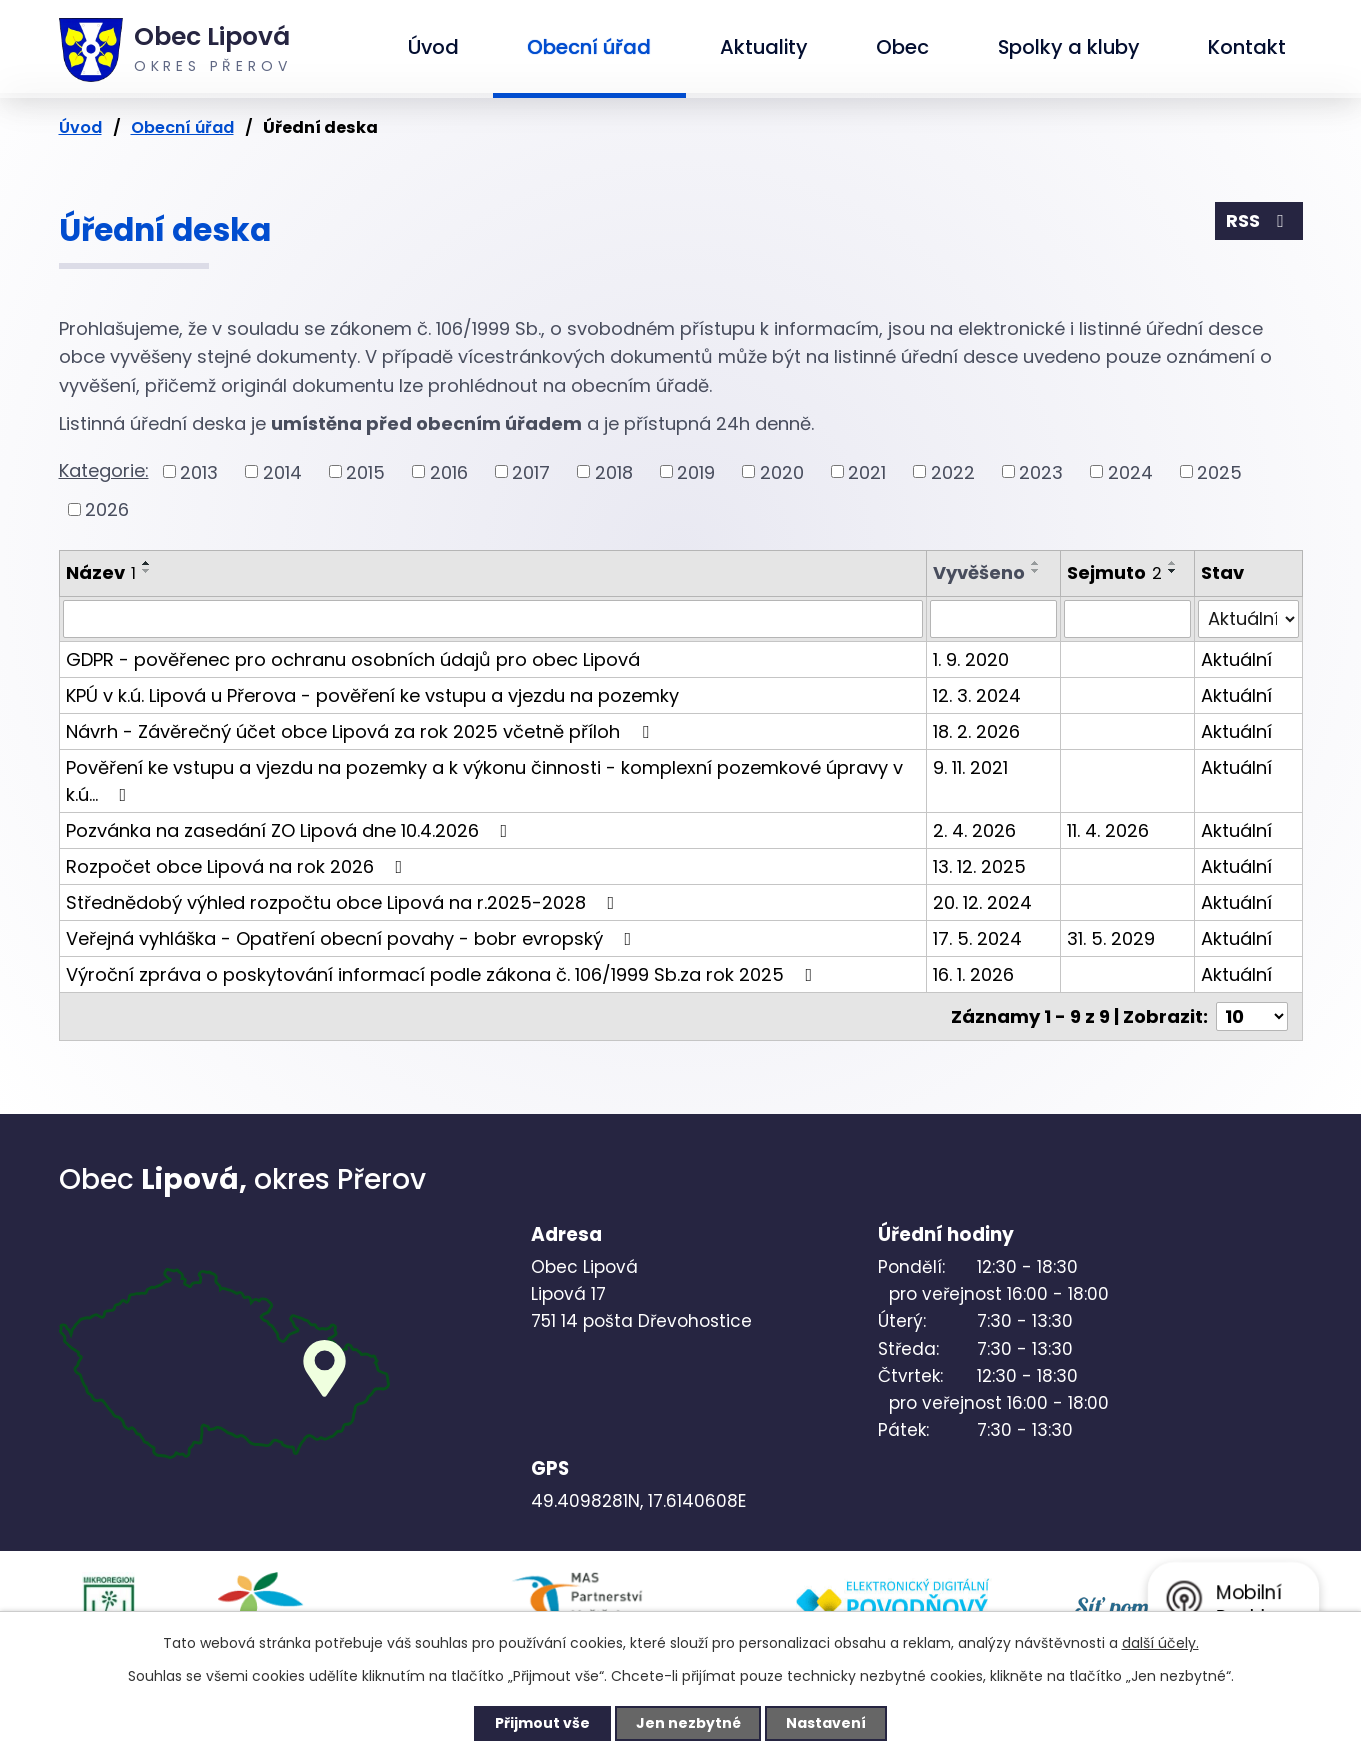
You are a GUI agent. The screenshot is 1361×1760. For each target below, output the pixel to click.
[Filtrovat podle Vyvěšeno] (993, 619)
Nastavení (827, 1723)
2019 (696, 471)
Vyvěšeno (979, 572)
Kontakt (1247, 47)
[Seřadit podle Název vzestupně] (147, 563)
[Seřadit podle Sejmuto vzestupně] (1173, 563)
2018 (614, 471)
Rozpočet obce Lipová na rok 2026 (238, 866)
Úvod (433, 47)
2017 (531, 471)
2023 (1041, 471)
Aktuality (764, 47)
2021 (867, 471)
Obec (902, 47)
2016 (449, 471)
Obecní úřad (589, 47)
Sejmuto (1114, 572)
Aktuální (1236, 659)
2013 (199, 471)
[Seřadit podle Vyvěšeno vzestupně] (1036, 563)
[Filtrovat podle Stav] (1248, 619)
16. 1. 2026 (973, 974)
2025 (1219, 471)
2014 (282, 471)
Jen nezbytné (688, 1723)
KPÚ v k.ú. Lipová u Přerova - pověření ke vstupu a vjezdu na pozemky (372, 695)
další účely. (1160, 1643)
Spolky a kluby (1069, 47)
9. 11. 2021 (970, 767)
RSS (1259, 221)
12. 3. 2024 (977, 695)
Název (101, 572)
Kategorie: (104, 470)
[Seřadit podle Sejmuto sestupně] (1173, 571)
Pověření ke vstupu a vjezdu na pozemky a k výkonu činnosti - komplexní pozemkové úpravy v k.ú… (484, 781)
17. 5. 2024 (977, 938)
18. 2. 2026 (976, 731)
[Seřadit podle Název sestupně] (147, 571)
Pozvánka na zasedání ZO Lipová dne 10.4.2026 (291, 830)
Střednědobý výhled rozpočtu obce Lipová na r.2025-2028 (344, 902)
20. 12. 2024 (982, 902)
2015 (365, 471)
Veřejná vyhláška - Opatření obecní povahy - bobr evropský (353, 938)
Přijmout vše (542, 1723)
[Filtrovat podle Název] (493, 619)
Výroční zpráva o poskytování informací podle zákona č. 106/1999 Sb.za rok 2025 (443, 974)
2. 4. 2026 (974, 830)
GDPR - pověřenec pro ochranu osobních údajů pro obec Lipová (353, 659)
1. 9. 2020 (971, 659)
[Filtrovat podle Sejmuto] (1127, 619)
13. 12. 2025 (979, 866)
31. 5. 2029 (1111, 938)
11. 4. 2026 (1108, 830)
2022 (953, 471)
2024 (1130, 471)
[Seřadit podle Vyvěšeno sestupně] (1036, 571)
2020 (782, 471)
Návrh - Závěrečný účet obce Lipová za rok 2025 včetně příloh (361, 731)
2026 (107, 509)
